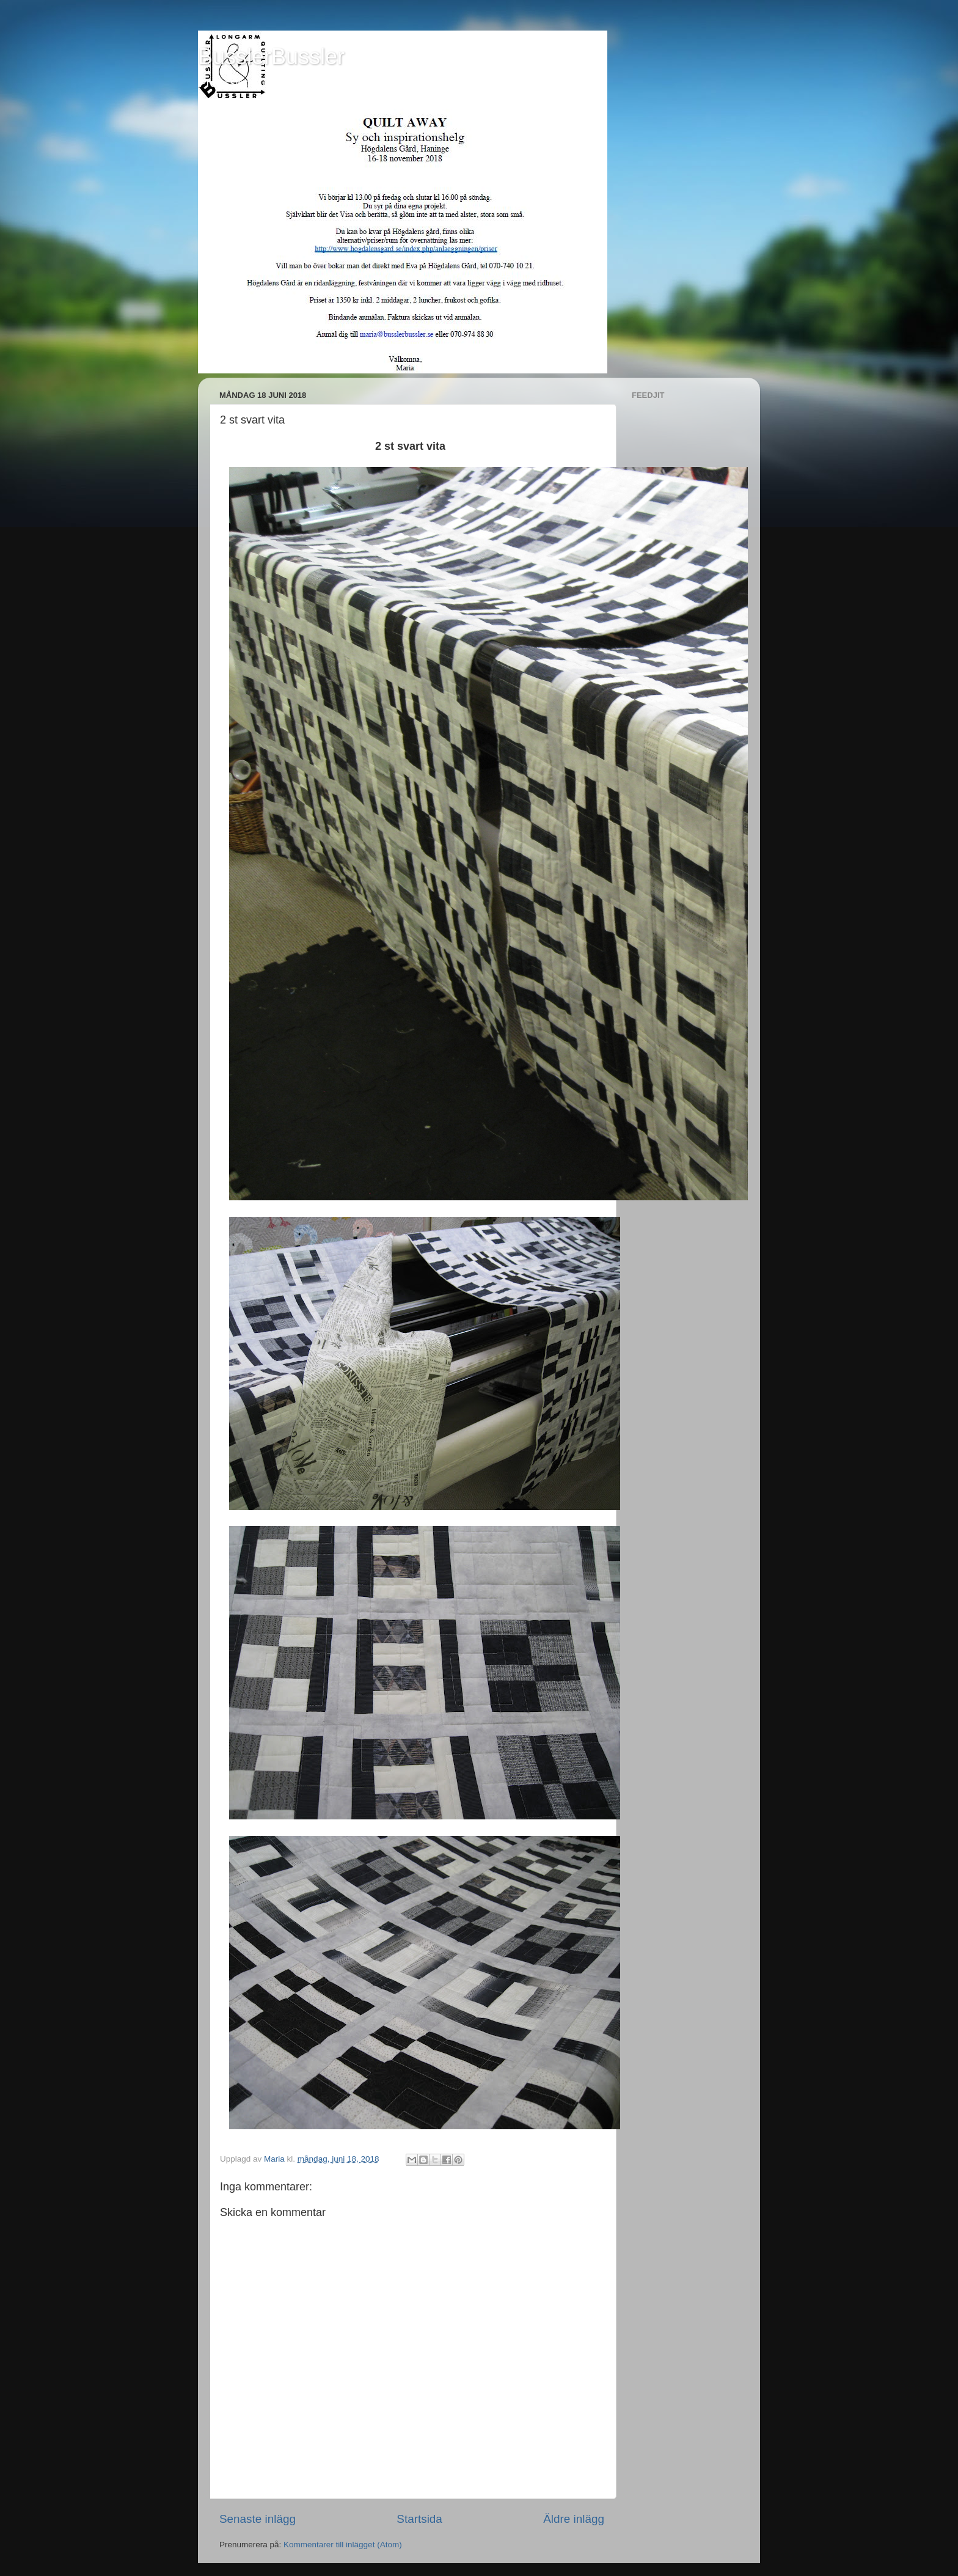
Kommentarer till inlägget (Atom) (342, 2544)
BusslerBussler (271, 56)
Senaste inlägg (257, 2518)
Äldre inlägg (573, 2518)
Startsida (419, 2518)
